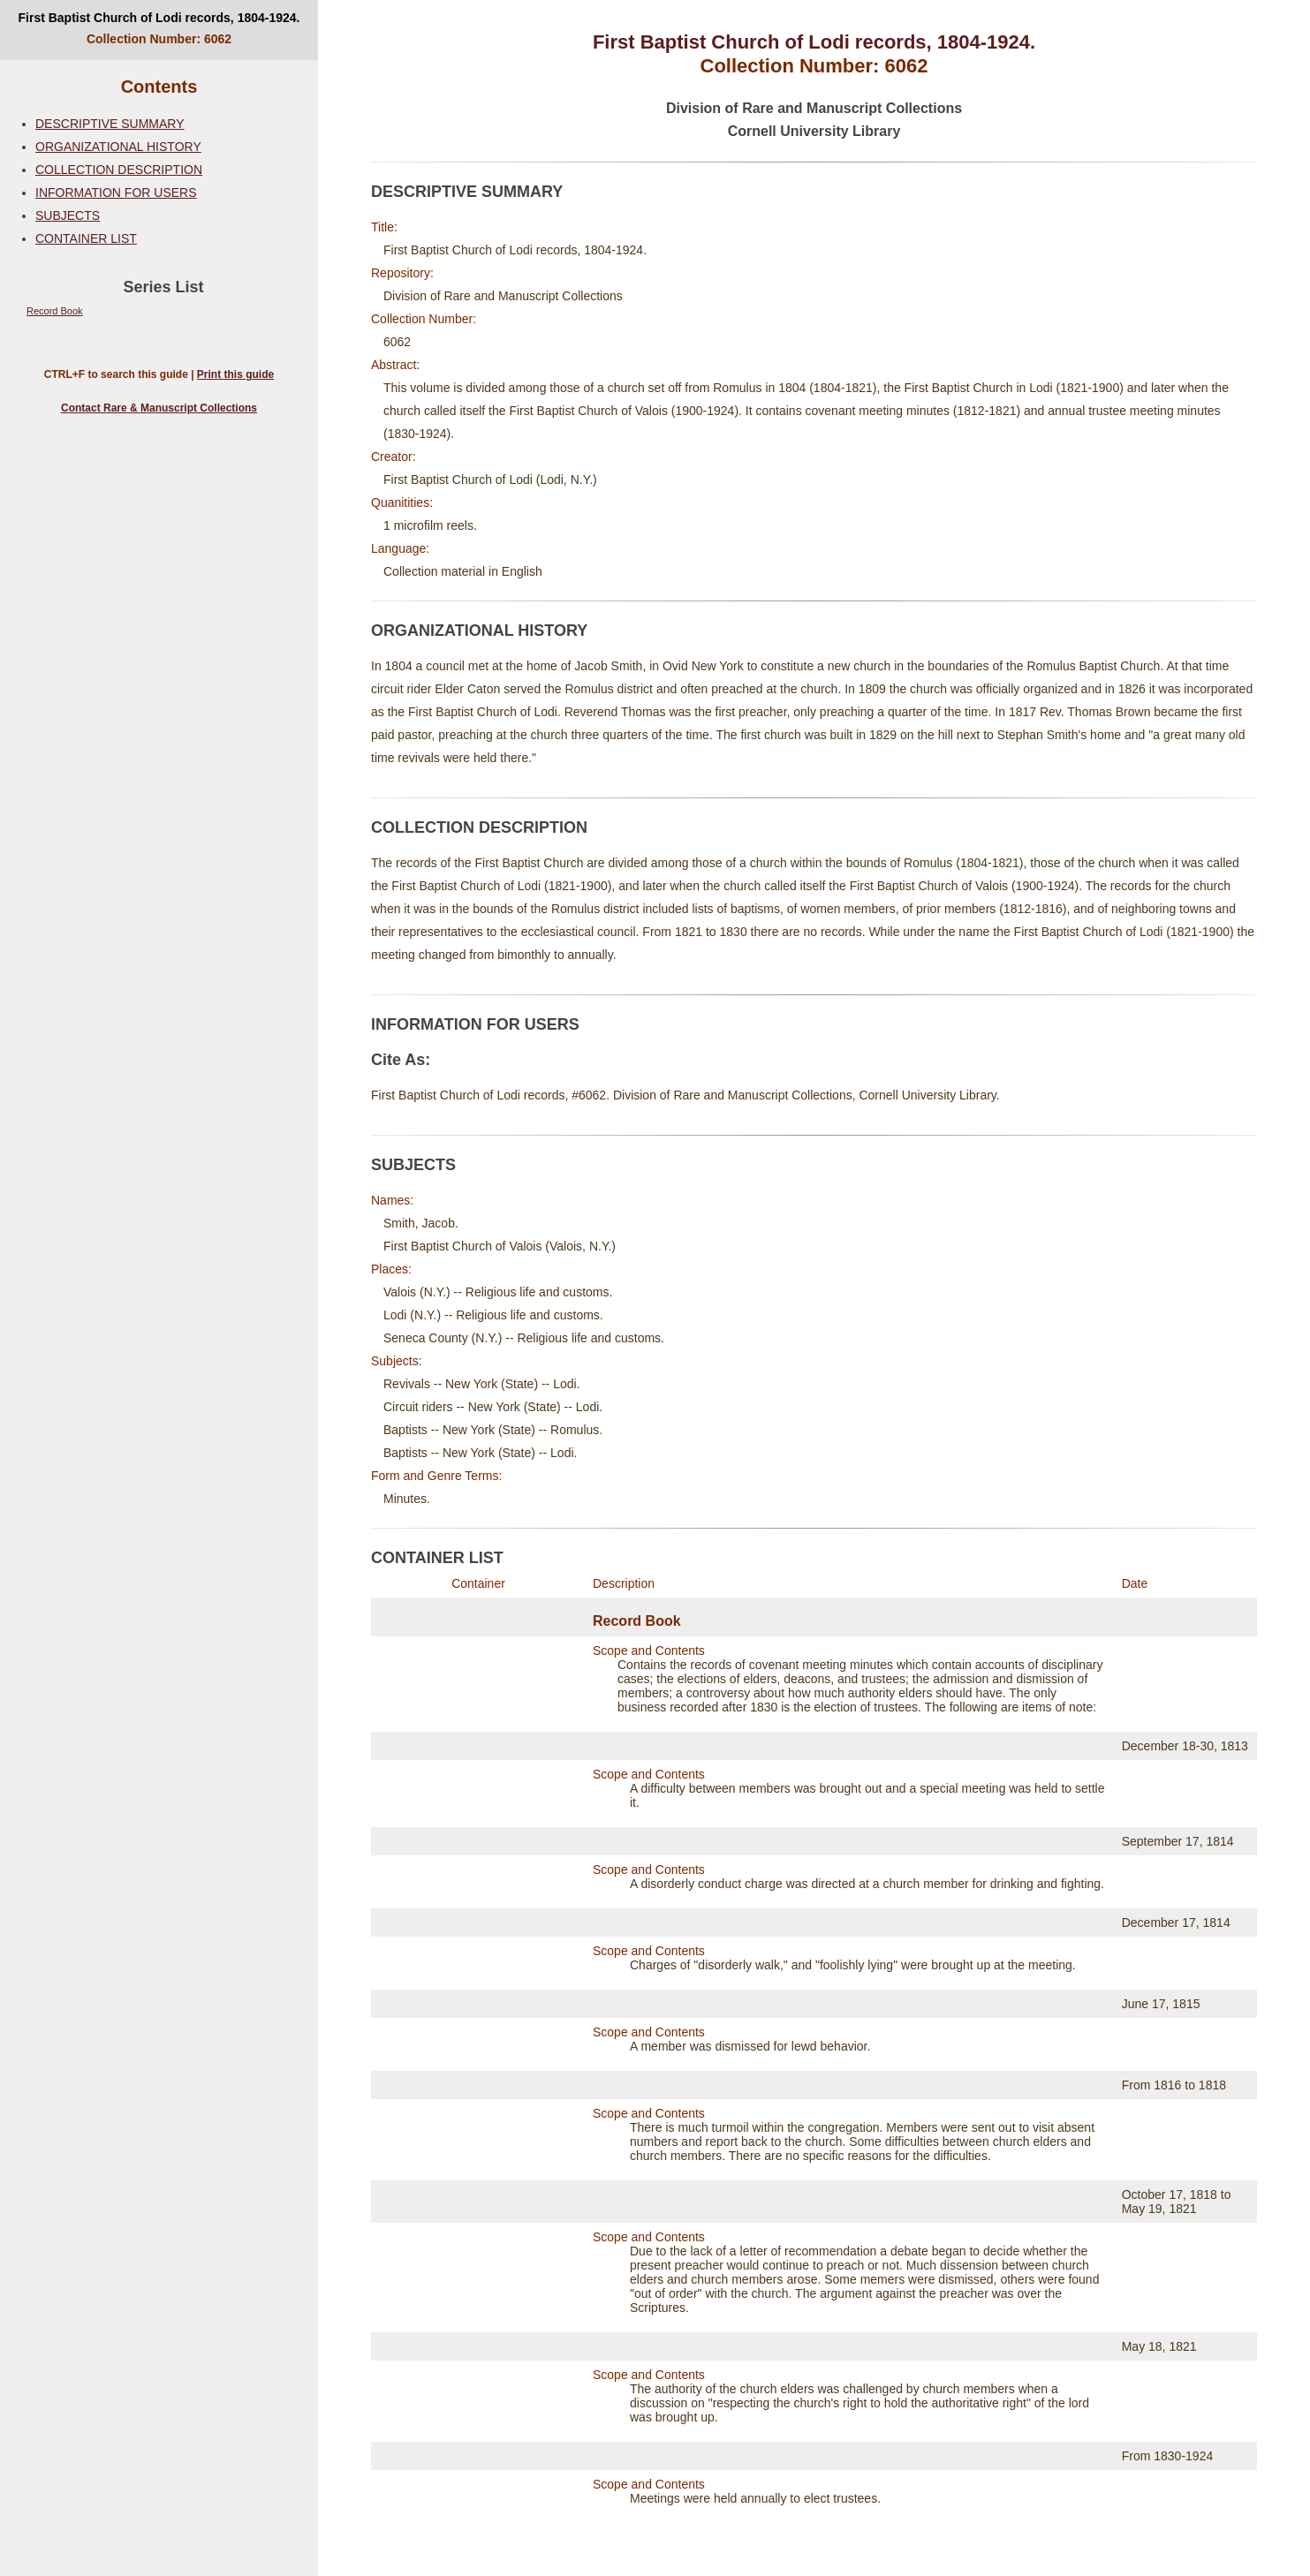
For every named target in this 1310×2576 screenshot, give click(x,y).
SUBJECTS (67, 215)
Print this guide (235, 374)
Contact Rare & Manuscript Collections (159, 408)
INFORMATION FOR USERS (116, 192)
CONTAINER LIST (86, 238)
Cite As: (400, 1060)
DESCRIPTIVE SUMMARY (110, 124)
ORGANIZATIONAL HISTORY (118, 147)
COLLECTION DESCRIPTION (118, 169)
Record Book (55, 311)
